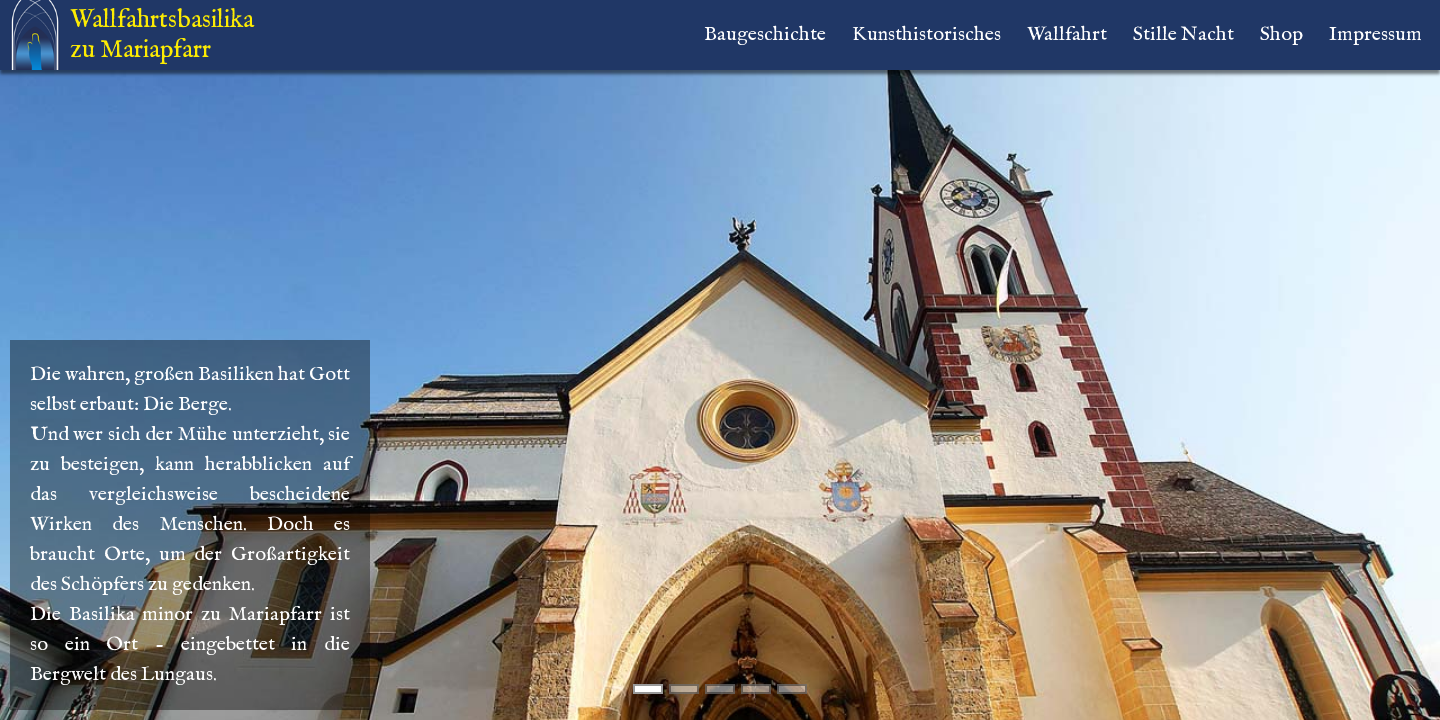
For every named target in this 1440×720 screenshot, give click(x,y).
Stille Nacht (1183, 34)
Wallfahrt (1067, 34)
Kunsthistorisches (926, 34)
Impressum (1375, 34)
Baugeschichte (765, 34)
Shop (1281, 34)
